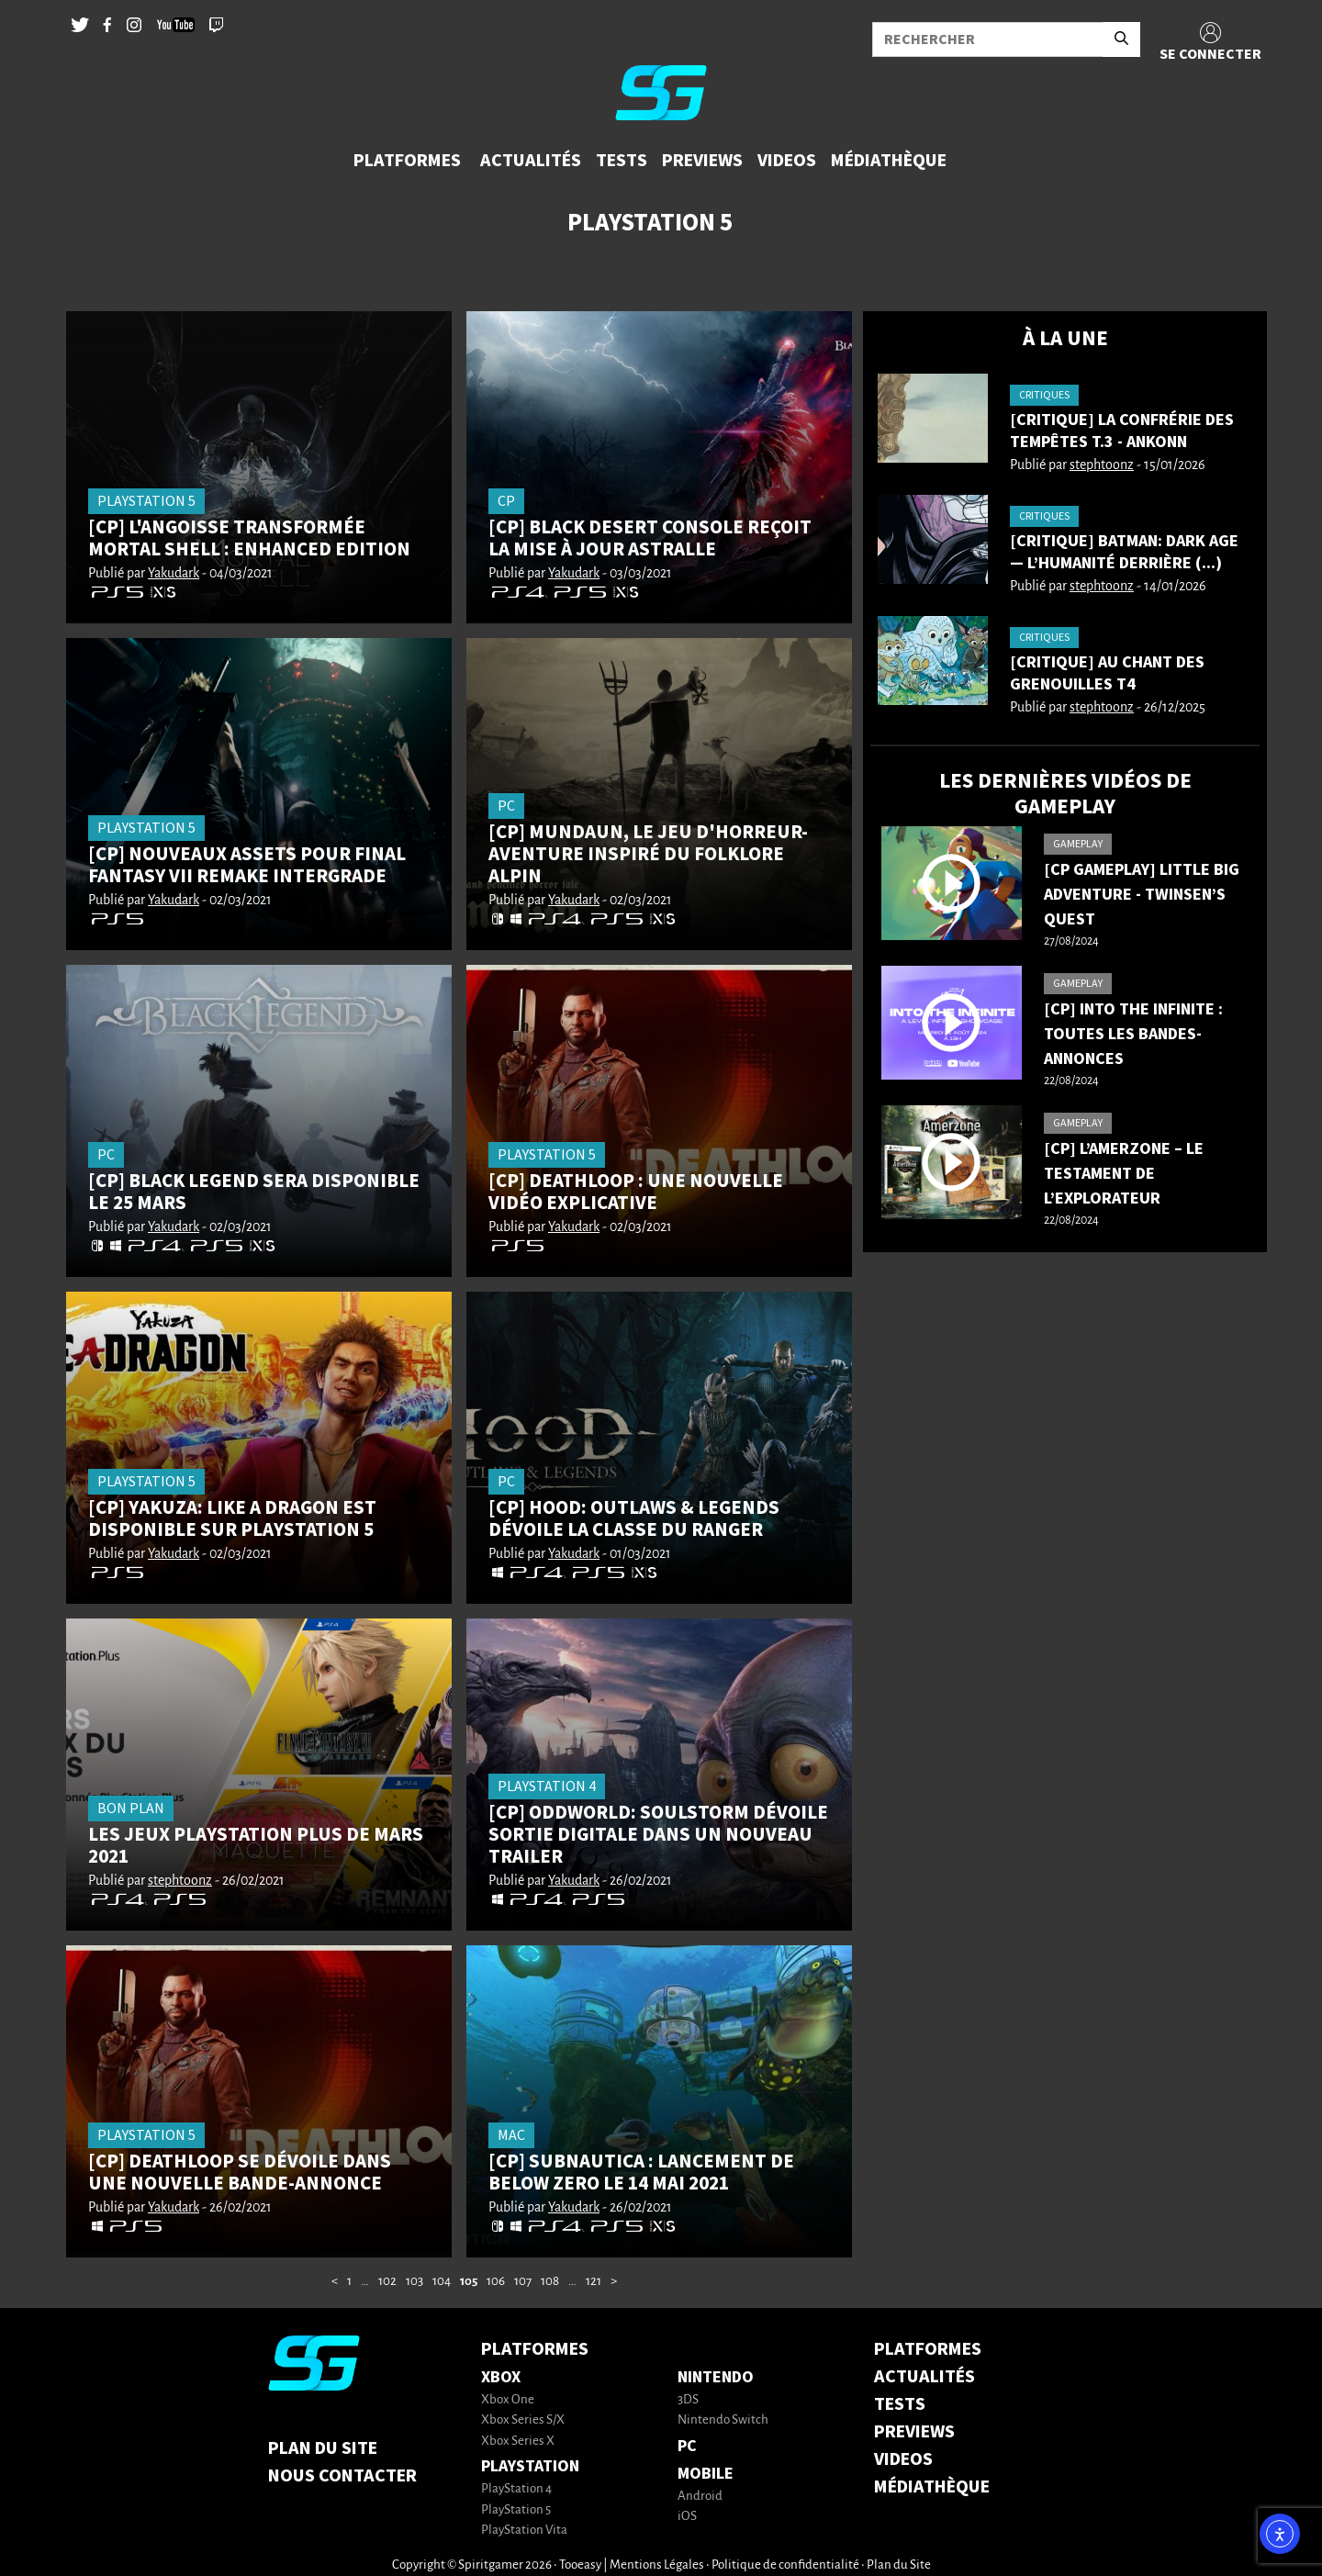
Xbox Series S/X (523, 2420)
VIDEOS (903, 2459)
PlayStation (530, 2466)
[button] (409, 160)
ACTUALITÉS (924, 2377)
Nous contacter (342, 2476)
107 (523, 2282)
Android (700, 2496)
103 (414, 2282)
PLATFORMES (927, 2349)
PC (687, 2446)
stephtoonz (180, 1881)
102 (387, 2282)
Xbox (501, 2377)
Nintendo (716, 2377)
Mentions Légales (657, 2565)
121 (593, 2282)
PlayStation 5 (516, 2510)
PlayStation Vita (524, 2530)
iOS (687, 2517)
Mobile (706, 2473)
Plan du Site (322, 2448)
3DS (688, 2400)
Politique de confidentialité (785, 2565)
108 (550, 2282)
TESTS (899, 2404)
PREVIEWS (914, 2432)
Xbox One (507, 2400)
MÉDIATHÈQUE (932, 2487)
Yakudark (173, 573)
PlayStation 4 (516, 2489)
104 (441, 2282)
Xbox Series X (518, 2441)
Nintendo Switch (723, 2420)
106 (496, 2282)
